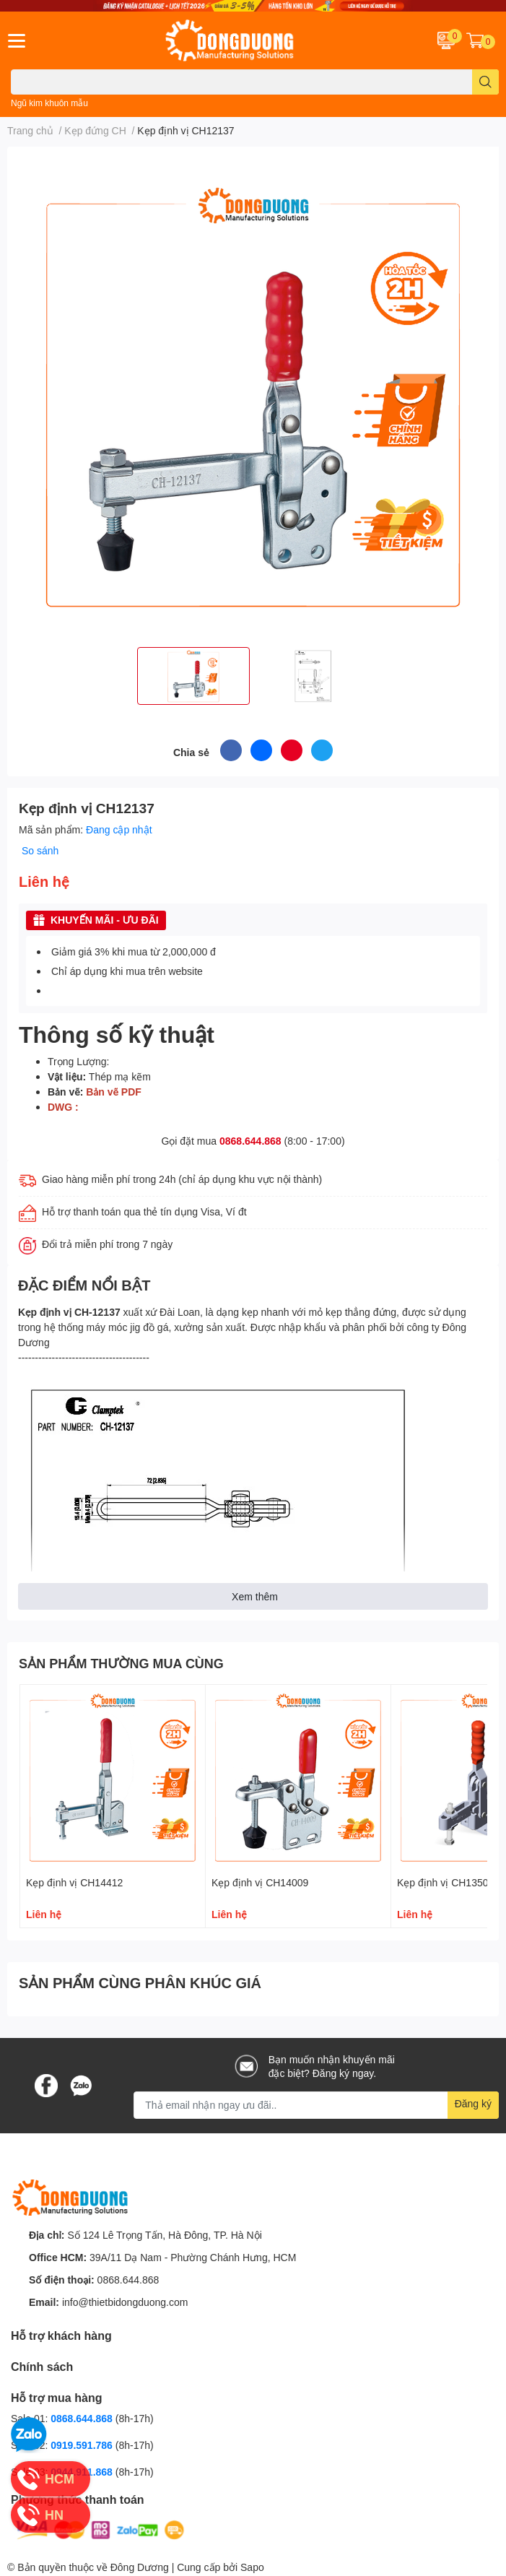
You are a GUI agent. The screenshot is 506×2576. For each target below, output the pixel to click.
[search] (485, 82)
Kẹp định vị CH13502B (449, 1882)
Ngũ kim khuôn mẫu (49, 102)
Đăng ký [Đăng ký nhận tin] (473, 2103)
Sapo (252, 2567)
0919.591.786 (83, 2445)
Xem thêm (255, 1596)
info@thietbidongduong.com (125, 2302)
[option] (193, 676)
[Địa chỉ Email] (316, 2105)
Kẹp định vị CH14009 (259, 1882)
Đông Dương (139, 2567)
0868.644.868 (250, 1141)
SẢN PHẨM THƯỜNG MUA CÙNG (121, 1663)
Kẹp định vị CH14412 (74, 1882)
